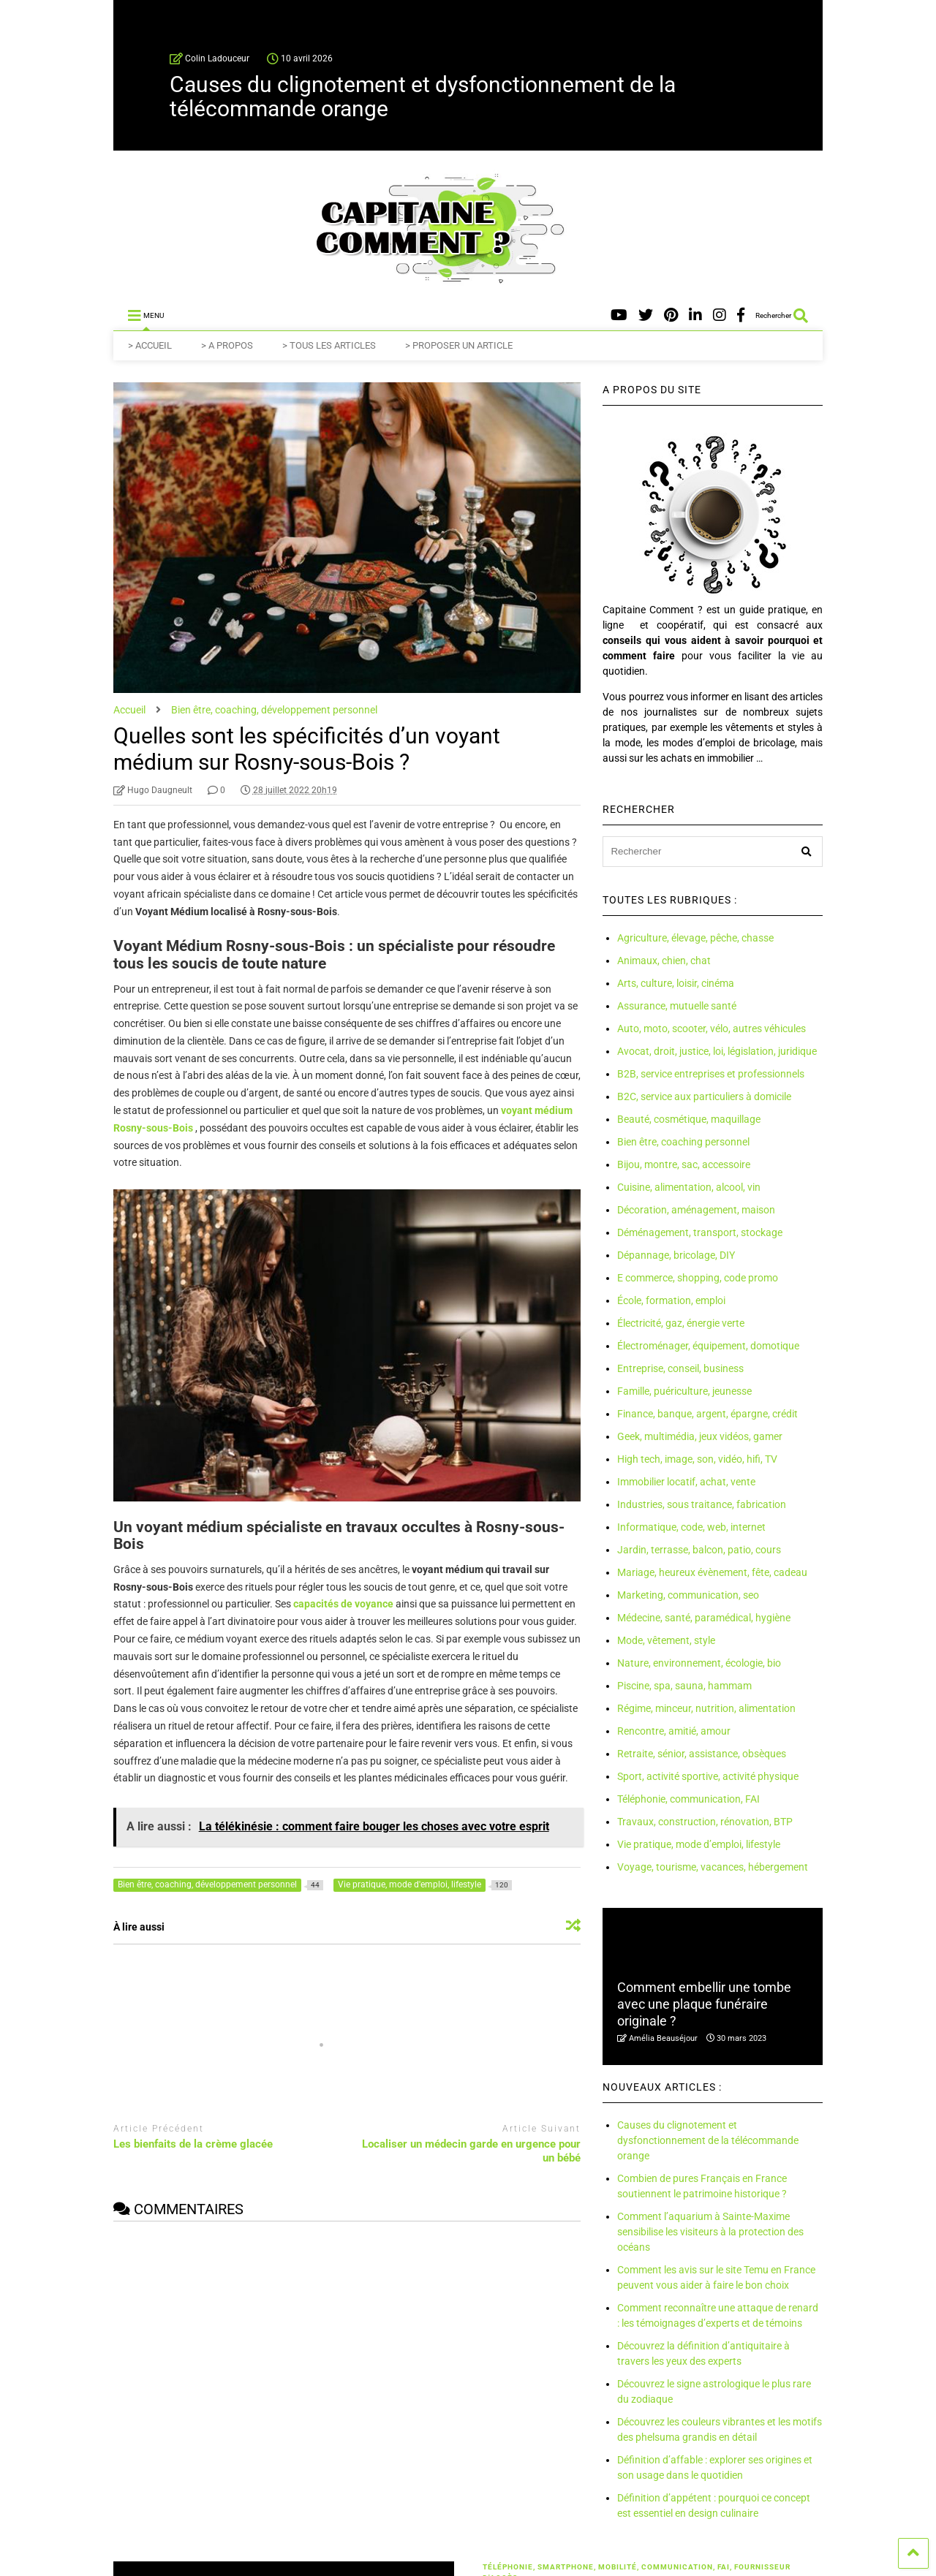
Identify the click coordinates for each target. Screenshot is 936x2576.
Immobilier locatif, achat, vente (686, 1482)
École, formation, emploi (671, 1300)
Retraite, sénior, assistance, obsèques (701, 1753)
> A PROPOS (227, 345)
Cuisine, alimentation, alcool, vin (688, 1187)
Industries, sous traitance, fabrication (701, 1504)
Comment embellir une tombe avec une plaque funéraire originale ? (704, 2004)
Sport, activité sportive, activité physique (708, 1776)
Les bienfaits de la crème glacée (193, 2144)
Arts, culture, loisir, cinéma (675, 983)
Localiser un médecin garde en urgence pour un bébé (471, 2151)
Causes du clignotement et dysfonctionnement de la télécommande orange (423, 96)
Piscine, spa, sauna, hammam (684, 1686)
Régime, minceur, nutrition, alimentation (706, 1708)
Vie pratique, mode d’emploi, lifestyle (698, 1844)
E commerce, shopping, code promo (697, 1278)
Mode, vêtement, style (666, 1640)
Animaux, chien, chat (664, 960)
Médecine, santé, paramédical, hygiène (703, 1618)
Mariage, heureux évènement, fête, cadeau (712, 1572)
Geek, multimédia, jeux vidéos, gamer (699, 1436)
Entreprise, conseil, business (680, 1368)
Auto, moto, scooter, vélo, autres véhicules (711, 1028)
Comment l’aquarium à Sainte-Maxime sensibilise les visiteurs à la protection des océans (710, 2232)
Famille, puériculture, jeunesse (684, 1391)
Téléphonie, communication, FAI (688, 1799)
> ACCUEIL (150, 345)
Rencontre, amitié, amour (674, 1731)
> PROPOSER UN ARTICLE (459, 345)
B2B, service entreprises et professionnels (710, 1074)
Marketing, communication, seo (688, 1595)
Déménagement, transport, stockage (699, 1232)
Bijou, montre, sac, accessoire (683, 1164)
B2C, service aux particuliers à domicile (704, 1096)
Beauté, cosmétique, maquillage (688, 1119)
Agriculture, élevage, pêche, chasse (695, 938)
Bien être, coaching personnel (683, 1142)
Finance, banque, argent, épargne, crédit (707, 1414)
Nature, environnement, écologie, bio (699, 1663)
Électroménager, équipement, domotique (708, 1346)
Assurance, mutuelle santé (676, 1006)
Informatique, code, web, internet (691, 1527)
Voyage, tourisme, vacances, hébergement (712, 1867)
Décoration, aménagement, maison (696, 1210)
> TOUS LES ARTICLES (329, 345)
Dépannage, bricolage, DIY (676, 1255)
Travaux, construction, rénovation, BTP (705, 1821)
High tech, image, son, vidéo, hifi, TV (697, 1459)
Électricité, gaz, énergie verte (680, 1323)
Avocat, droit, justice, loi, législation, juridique (717, 1051)
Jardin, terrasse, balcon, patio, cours (699, 1550)
